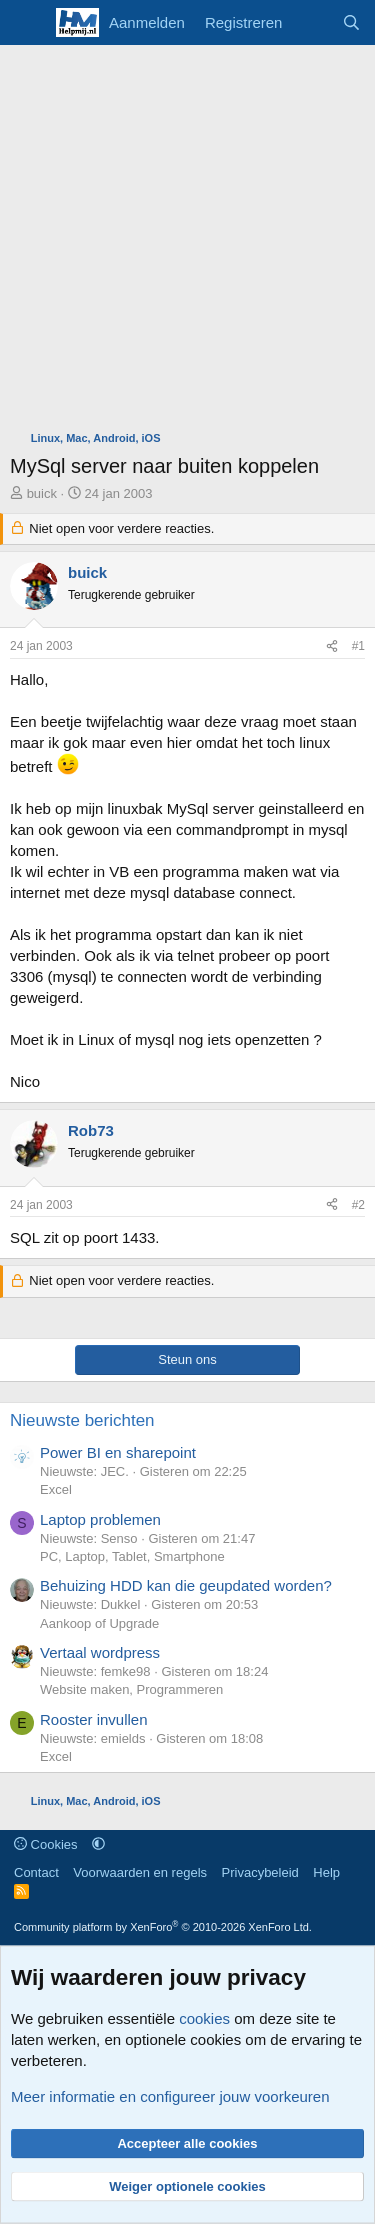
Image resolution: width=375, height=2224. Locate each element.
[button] (98, 1844)
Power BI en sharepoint (118, 1452)
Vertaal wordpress (100, 1652)
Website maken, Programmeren (131, 1689)
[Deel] (332, 646)
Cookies (46, 1844)
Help (326, 1872)
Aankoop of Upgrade (99, 1623)
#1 (358, 646)
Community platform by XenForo (163, 1927)
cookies (204, 2018)
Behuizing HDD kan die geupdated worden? (186, 1585)
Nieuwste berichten (82, 1420)
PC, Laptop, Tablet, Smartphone (132, 1556)
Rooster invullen (94, 1719)
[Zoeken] (351, 22)
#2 (358, 1205)
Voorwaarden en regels (140, 1872)
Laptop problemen (100, 1519)
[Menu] (27, 23)
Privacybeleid (260, 1872)
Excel (56, 1489)
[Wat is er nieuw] (311, 22)
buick (42, 493)
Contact (36, 1872)
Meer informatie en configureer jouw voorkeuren (170, 2096)
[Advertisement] (187, 242)
